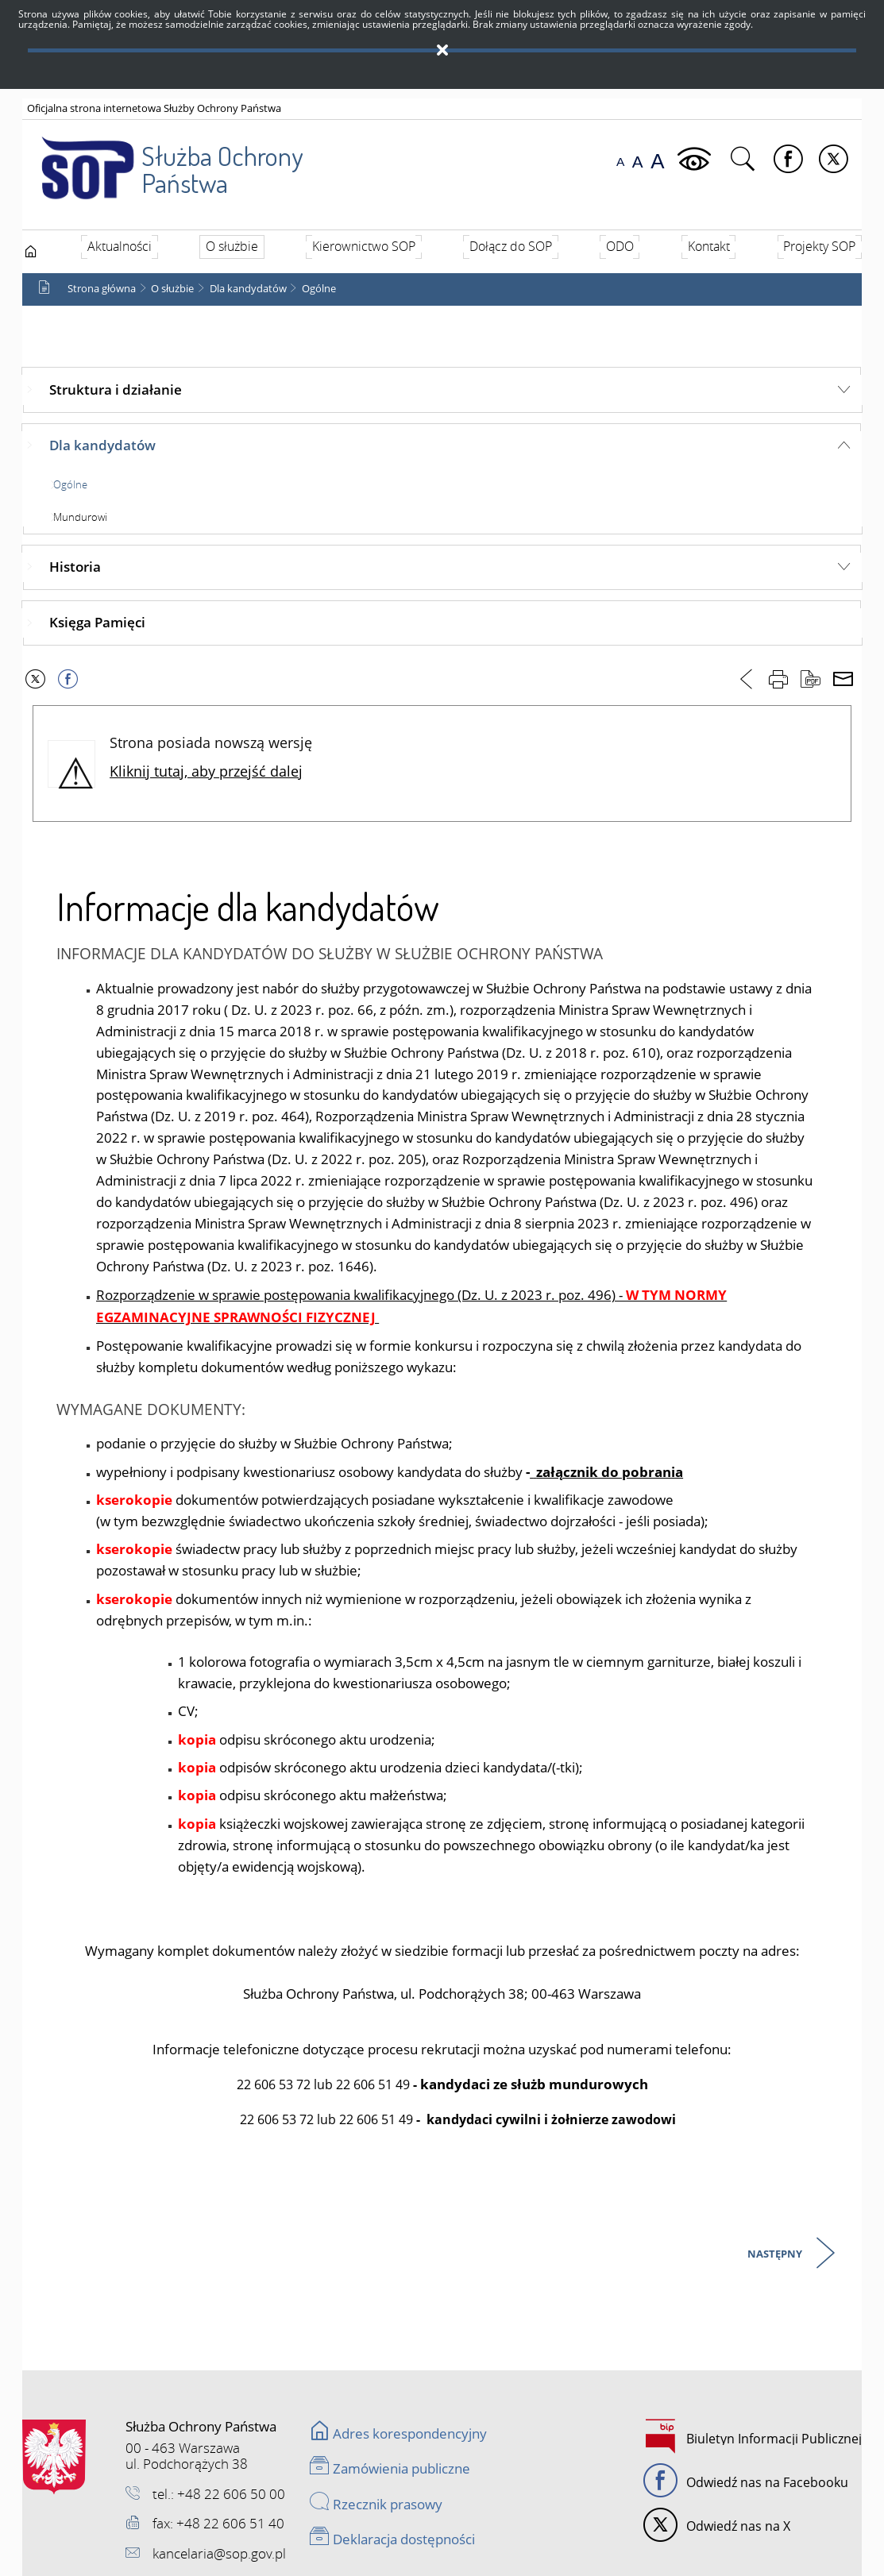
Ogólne (319, 288)
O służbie (172, 288)
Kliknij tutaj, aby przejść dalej (206, 771)
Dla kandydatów (248, 288)
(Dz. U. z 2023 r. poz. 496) (536, 1295)
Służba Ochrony (162, 158)
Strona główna (102, 288)
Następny (776, 2255)
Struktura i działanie (115, 389)
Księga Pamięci (97, 622)
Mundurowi (80, 517)
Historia (75, 566)
